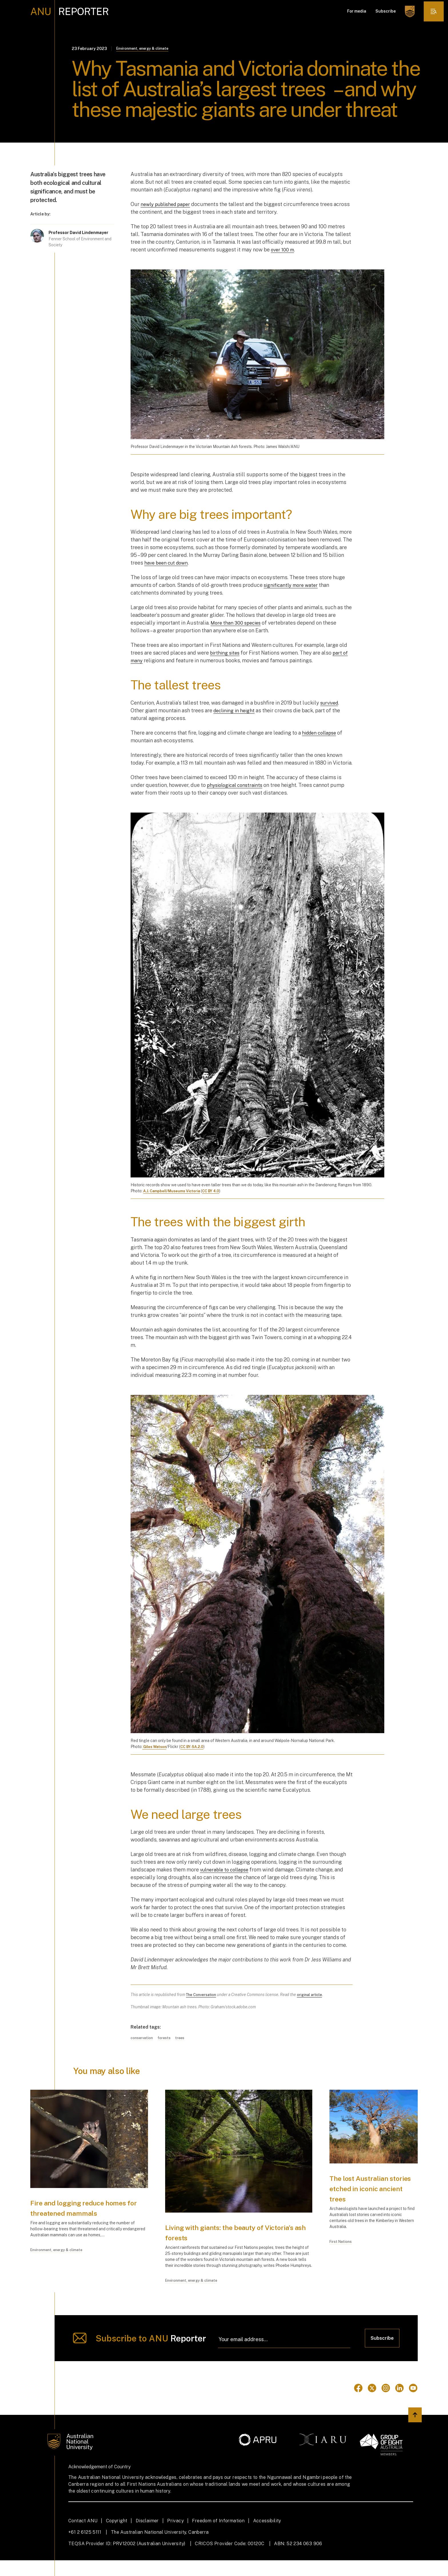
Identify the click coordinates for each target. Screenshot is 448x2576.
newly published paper (168, 205)
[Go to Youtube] (413, 2403)
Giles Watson (155, 1747)
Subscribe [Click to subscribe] (381, 2353)
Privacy (175, 2536)
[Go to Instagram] (385, 2403)
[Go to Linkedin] (399, 2403)
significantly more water (293, 586)
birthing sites (226, 654)
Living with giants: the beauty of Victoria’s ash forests (227, 2233)
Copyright (116, 2536)
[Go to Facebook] (358, 2403)
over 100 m (283, 250)
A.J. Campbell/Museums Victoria (175, 1191)
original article (312, 1995)
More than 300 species (238, 624)
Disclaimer (147, 2536)
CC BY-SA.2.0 (196, 1747)
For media (353, 11)
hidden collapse (321, 733)
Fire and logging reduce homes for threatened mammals (76, 2214)
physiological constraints (237, 786)
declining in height (235, 711)
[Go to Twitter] (372, 2403)
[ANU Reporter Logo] (69, 11)
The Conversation (202, 1995)
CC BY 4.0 (218, 1191)
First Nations (342, 2249)
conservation (143, 2039)
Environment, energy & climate (146, 49)
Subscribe (382, 11)
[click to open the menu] (432, 11)
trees (185, 2039)
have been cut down (167, 564)
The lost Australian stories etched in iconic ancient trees (367, 2189)
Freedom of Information (218, 2536)
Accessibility (267, 2536)
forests (168, 2039)
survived (330, 703)
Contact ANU (82, 2536)
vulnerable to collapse (226, 1870)
